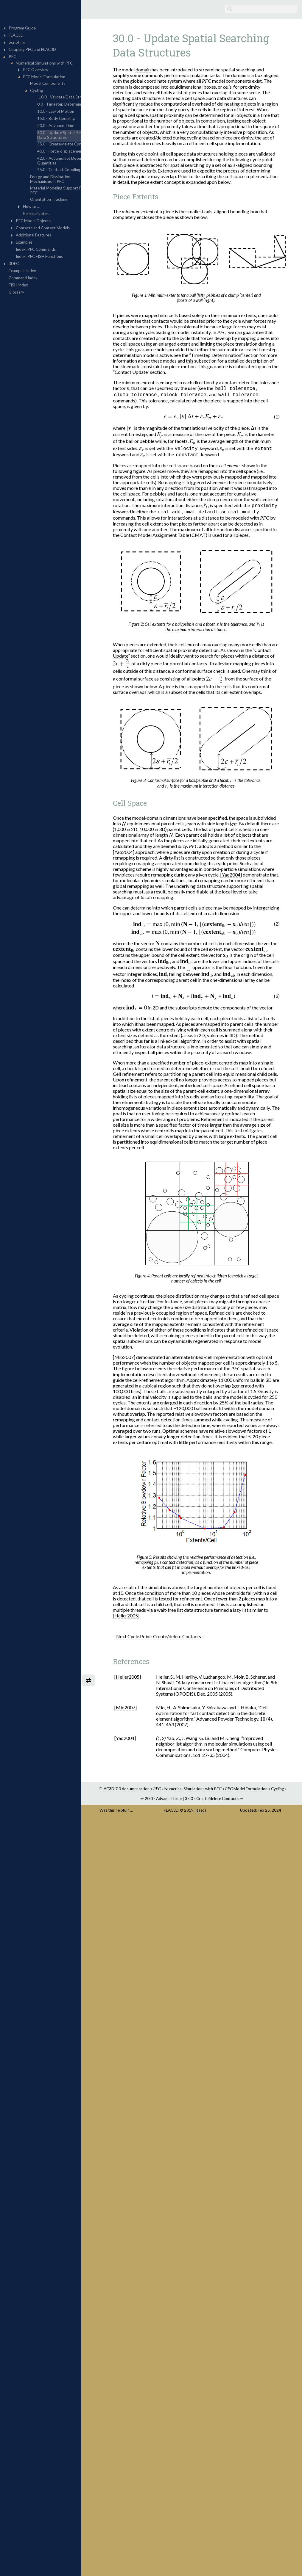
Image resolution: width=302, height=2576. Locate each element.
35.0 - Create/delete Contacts (223, 1804)
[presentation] (139, 389)
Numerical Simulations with (205, 1790)
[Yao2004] (135, 853)
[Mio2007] (135, 1358)
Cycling (290, 1790)
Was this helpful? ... (135, 1816)
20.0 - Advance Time (174, 1804)
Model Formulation (259, 1790)
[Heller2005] (137, 1617)
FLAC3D (183, 1816)
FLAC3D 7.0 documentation (137, 1790)
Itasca (213, 1816)
